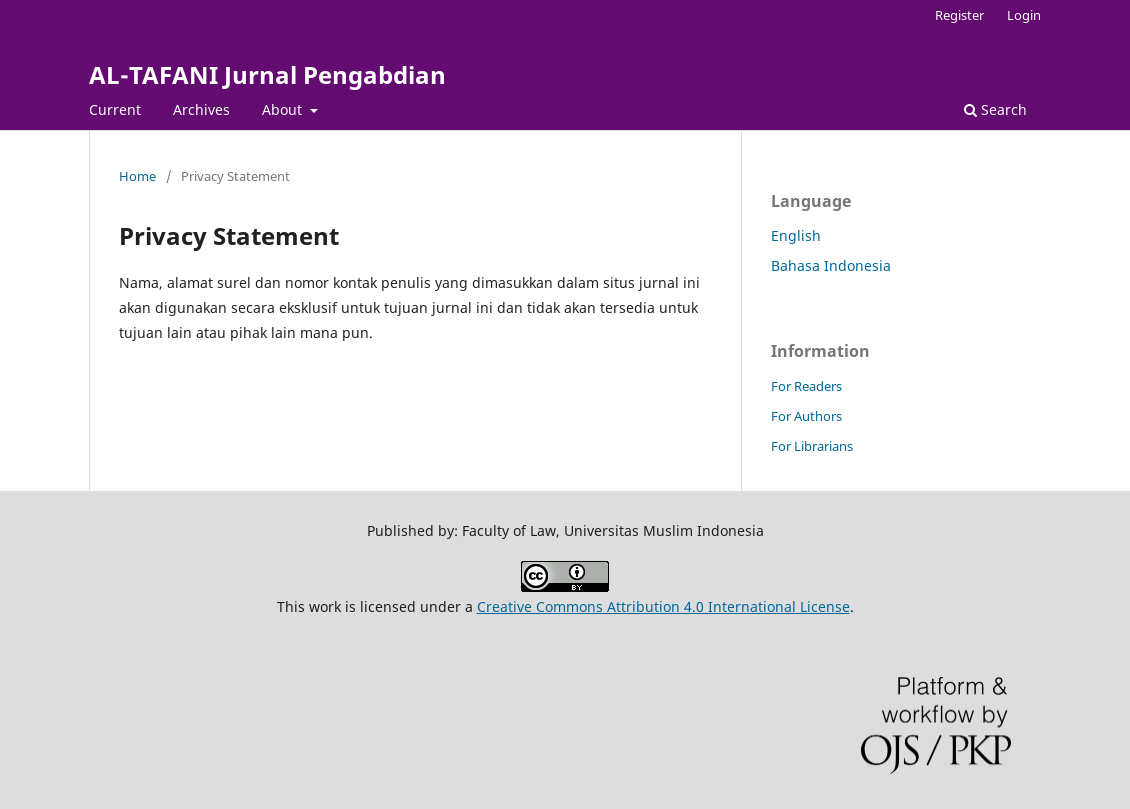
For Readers (806, 386)
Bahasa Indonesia (831, 265)
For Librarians (812, 446)
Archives (201, 109)
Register (959, 15)
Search (995, 109)
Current (115, 109)
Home (137, 176)
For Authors (806, 416)
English (796, 235)
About (284, 109)
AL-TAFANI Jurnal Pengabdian (267, 74)
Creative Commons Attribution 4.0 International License (663, 606)
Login (1024, 15)
